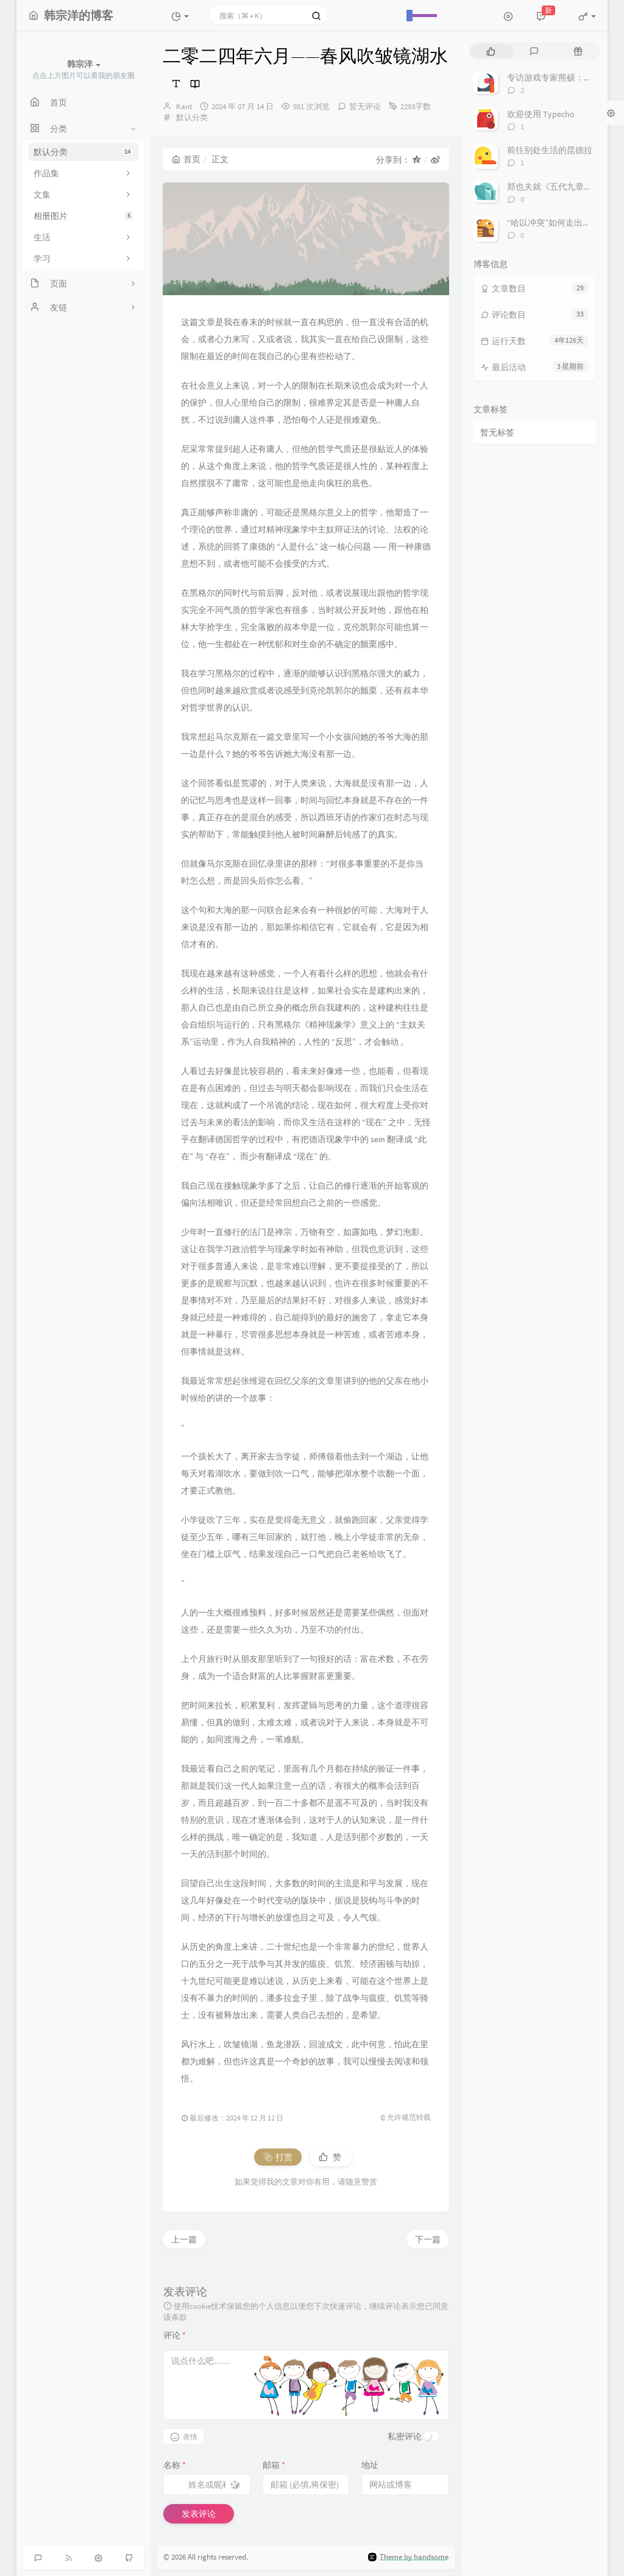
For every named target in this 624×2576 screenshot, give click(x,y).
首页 (186, 159)
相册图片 (83, 215)
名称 (174, 2465)
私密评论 (405, 2436)
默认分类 (83, 151)
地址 (369, 2465)
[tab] (490, 51)
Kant (184, 106)
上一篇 (184, 2239)
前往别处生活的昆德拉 (549, 150)
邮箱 (274, 2465)
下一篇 (428, 2239)
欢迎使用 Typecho (541, 114)
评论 (174, 2335)
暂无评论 (365, 106)
